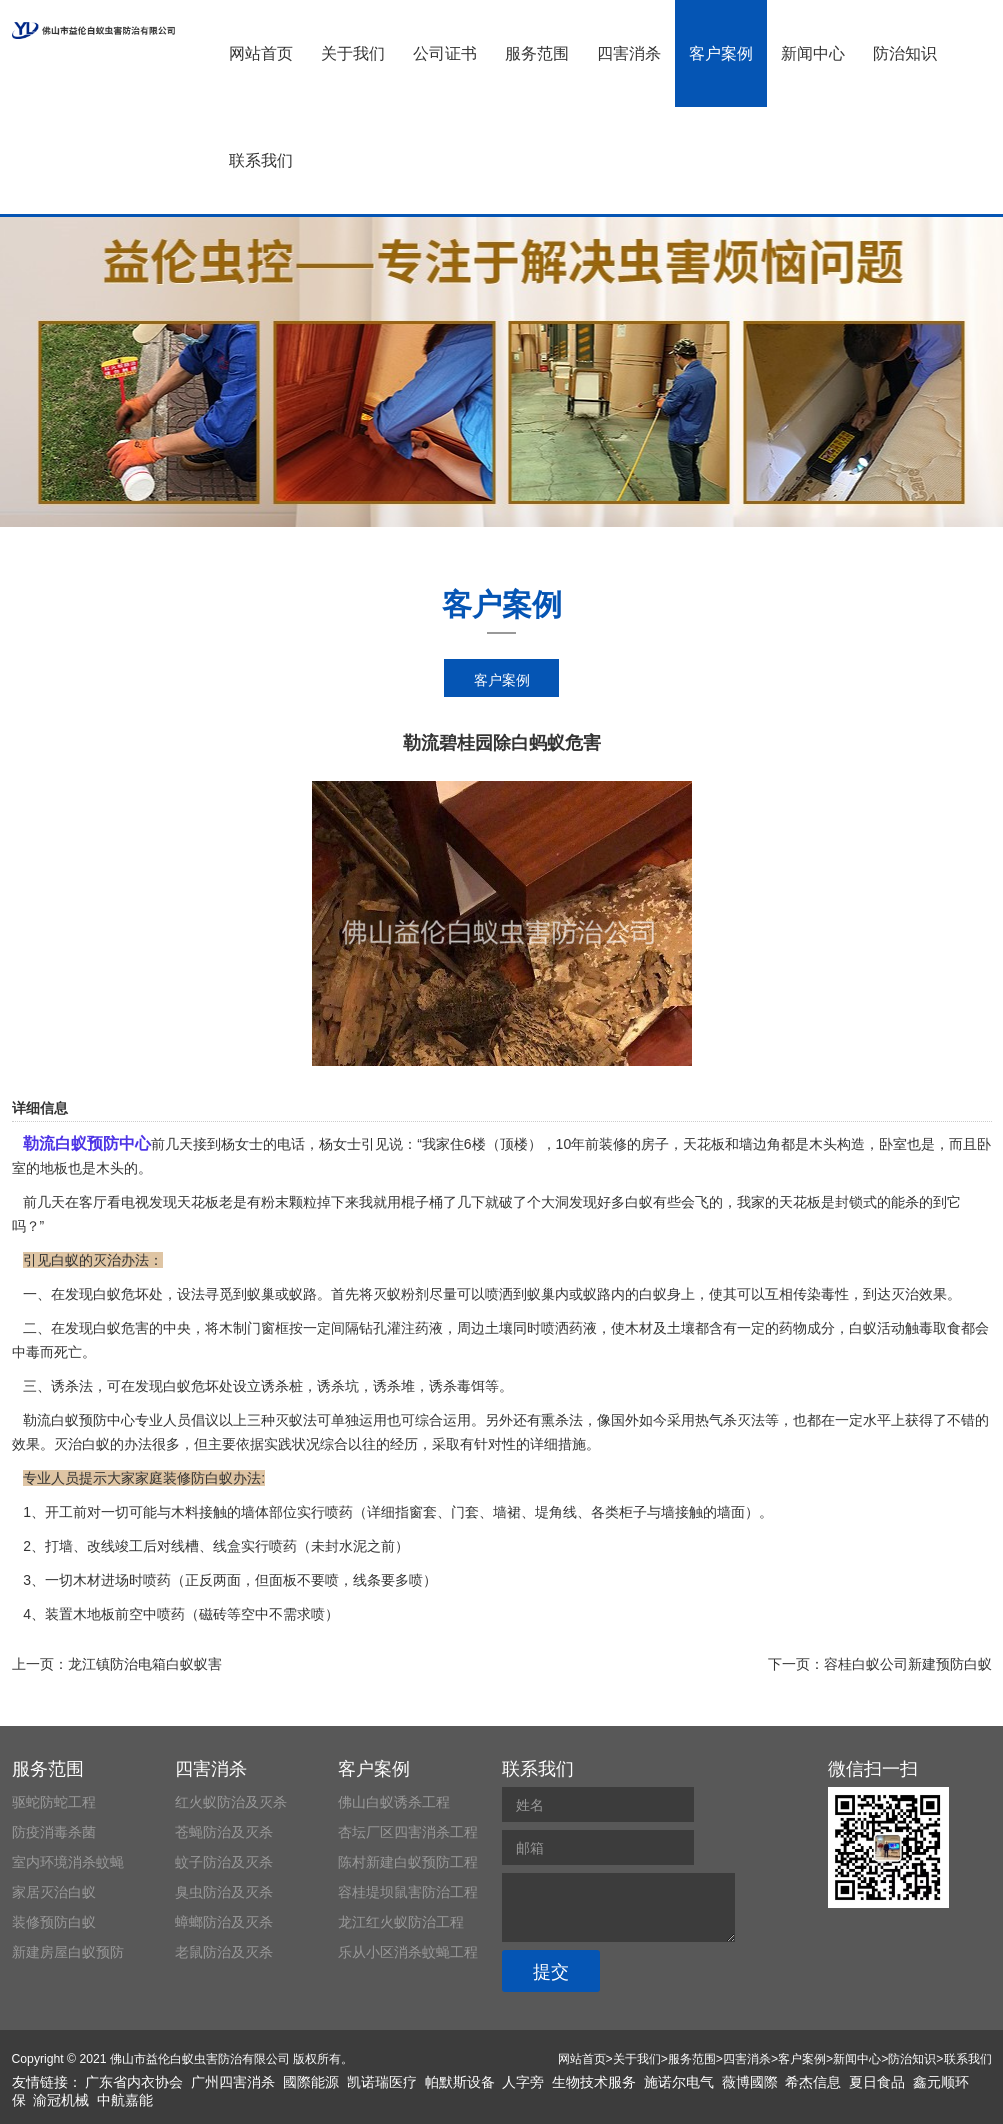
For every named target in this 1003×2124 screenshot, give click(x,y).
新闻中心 (813, 53)
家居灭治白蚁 (54, 1892)
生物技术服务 (594, 2082)
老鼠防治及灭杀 (224, 1952)
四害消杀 (629, 53)
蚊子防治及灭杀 (224, 1862)
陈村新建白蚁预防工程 (408, 1862)
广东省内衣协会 (134, 2082)
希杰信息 (813, 2082)
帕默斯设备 (460, 2082)
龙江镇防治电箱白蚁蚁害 (145, 1664)
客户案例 (721, 53)
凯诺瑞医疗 (382, 2082)
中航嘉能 (125, 2100)
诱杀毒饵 (457, 1386)
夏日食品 (877, 2082)
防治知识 (905, 53)
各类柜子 (619, 1512)
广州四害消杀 (233, 2082)
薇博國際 (750, 2082)
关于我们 (353, 53)
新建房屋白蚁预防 (68, 1952)
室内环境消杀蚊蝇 (68, 1862)
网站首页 (261, 53)
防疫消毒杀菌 (54, 1832)
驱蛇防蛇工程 (54, 1802)
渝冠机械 (61, 2100)
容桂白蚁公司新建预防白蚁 (908, 1664)
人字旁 (523, 2082)
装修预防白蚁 (54, 1922)
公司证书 (445, 53)
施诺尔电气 (679, 2082)
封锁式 (856, 1202)
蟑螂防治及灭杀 (224, 1922)
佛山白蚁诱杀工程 (394, 1802)
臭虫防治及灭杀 (224, 1892)
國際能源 (311, 2082)
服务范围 (537, 53)
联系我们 (261, 160)
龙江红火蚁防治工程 (401, 1922)
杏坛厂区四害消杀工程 (408, 1832)
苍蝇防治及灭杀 (224, 1832)
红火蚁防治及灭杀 (231, 1802)
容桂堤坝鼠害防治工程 (408, 1892)
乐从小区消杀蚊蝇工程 (408, 1952)
